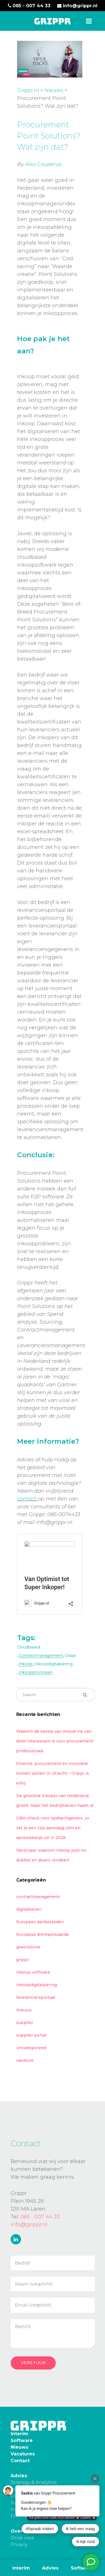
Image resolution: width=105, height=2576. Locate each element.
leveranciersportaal (35, 1996)
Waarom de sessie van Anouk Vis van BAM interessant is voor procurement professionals (54, 1740)
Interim (21, 2568)
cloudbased (28, 1646)
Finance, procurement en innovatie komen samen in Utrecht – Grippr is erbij (52, 1772)
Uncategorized (31, 2046)
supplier (24, 2021)
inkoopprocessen (36, 1671)
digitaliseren (28, 1908)
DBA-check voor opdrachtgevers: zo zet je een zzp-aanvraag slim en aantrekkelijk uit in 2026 (52, 1827)
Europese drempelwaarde (42, 1933)
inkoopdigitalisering (53, 1663)
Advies (50, 2568)
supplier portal (31, 2034)
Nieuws (54, 90)
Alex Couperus (43, 164)
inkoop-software (33, 1971)
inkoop (25, 1663)
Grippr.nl (28, 90)
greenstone (28, 1946)
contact (26, 1498)
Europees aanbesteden (40, 1921)
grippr (70, 1654)
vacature (25, 2059)
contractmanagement (41, 1654)
